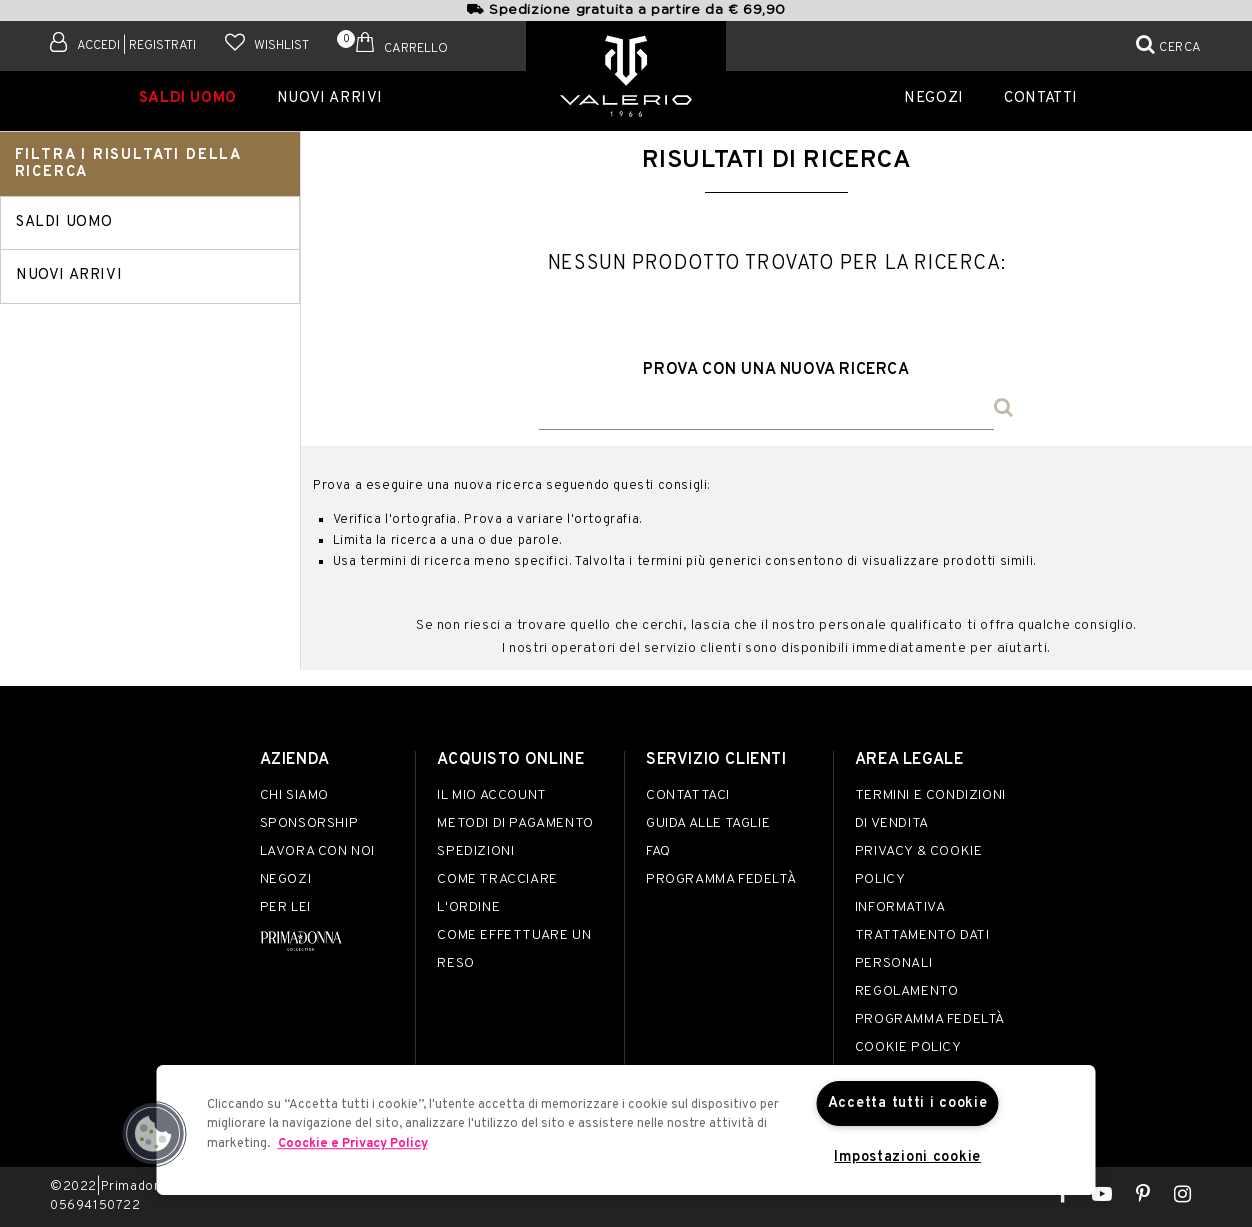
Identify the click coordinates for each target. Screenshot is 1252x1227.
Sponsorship (309, 823)
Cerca (1180, 48)
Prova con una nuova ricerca (776, 370)
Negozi (934, 98)
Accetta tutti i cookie (908, 1103)
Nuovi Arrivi (330, 98)
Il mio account (491, 795)
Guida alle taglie (708, 823)
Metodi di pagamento (515, 823)
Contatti (1041, 98)
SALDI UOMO (188, 98)
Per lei (285, 907)
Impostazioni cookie (907, 1157)
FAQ (658, 851)
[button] (154, 1134)
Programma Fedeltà (721, 879)
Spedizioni (475, 851)
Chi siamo (294, 795)
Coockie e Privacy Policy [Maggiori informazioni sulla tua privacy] (353, 1144)
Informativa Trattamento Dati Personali (922, 935)
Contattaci (688, 795)
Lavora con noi (317, 851)
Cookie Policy (908, 1047)
